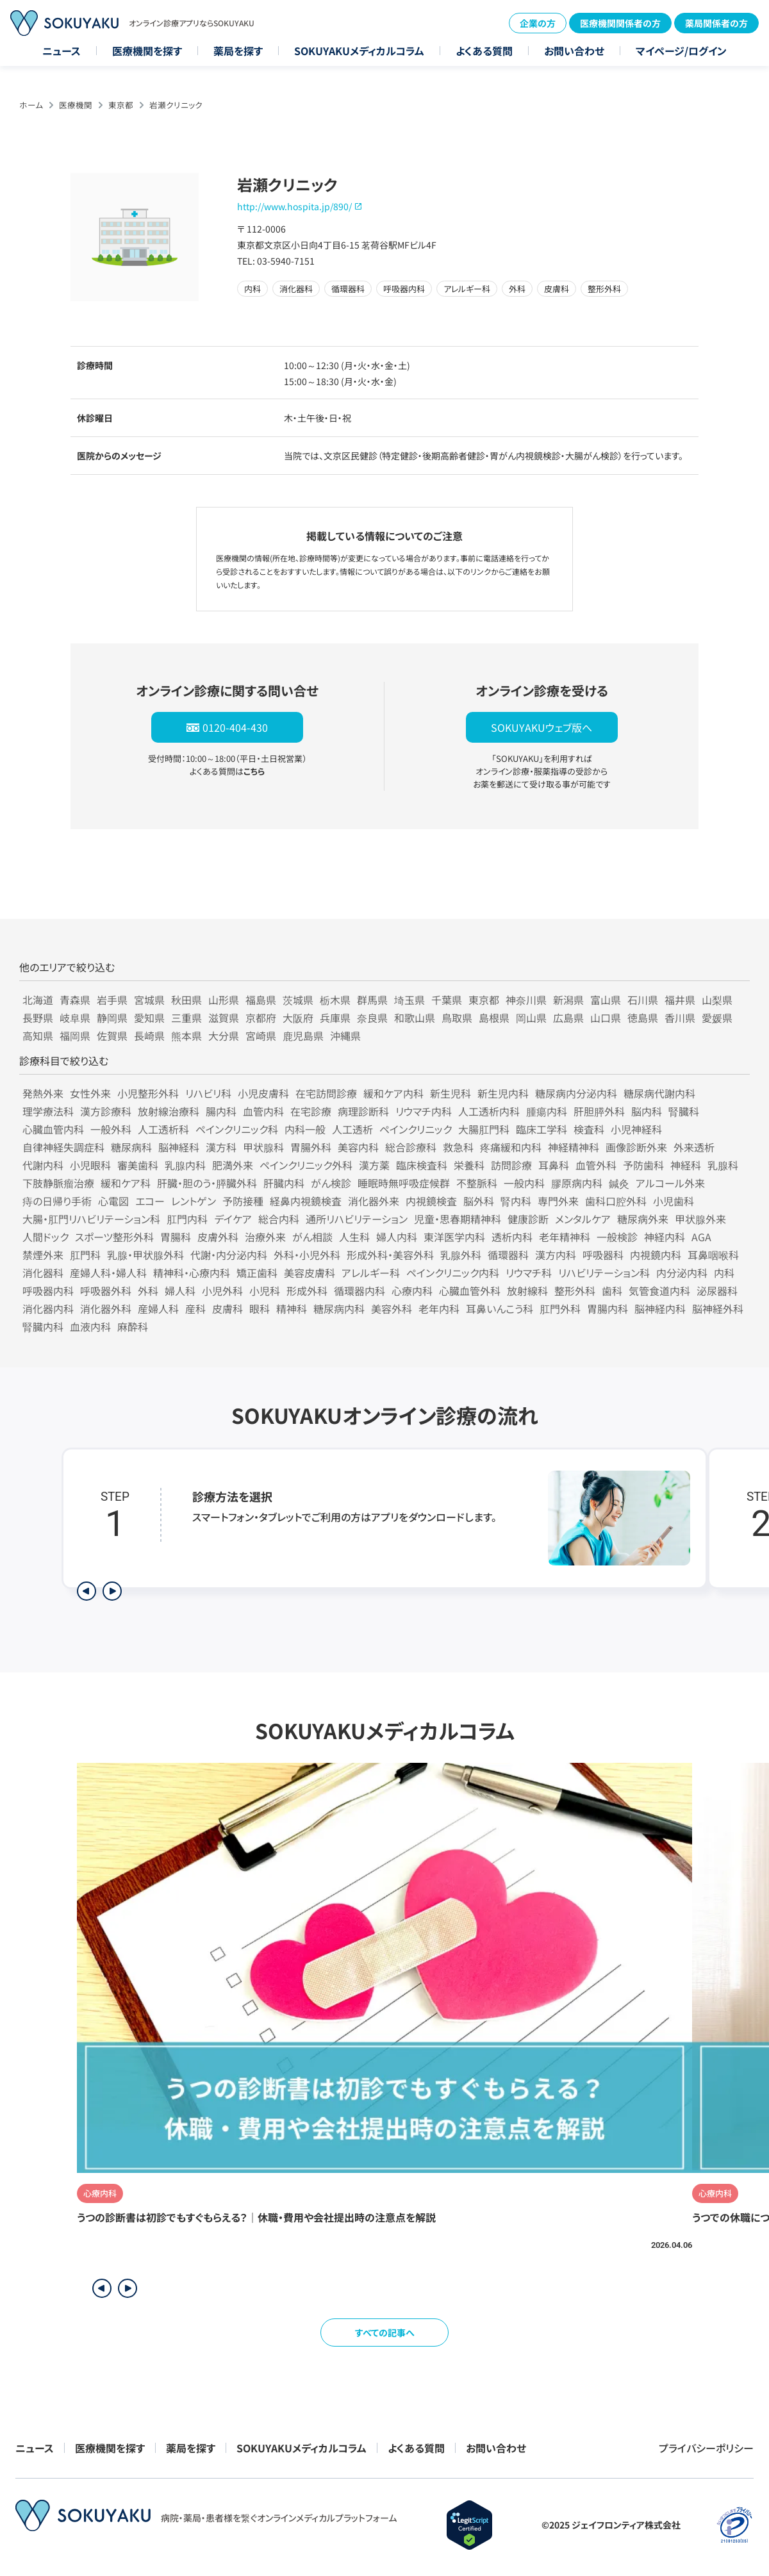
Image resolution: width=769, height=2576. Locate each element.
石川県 (642, 999)
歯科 (612, 1290)
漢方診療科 (105, 1111)
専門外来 (558, 1201)
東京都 (120, 105)
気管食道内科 (659, 1290)
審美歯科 (137, 1165)
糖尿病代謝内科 (659, 1093)
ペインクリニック (415, 1129)
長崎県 (149, 1035)
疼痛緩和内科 (511, 1147)
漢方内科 (555, 1254)
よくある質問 (484, 50)
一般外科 (110, 1129)
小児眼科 (90, 1165)
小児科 (264, 1290)
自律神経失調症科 (63, 1147)
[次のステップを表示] (112, 1591)
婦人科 (180, 1290)
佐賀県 (112, 1035)
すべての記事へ (385, 2332)
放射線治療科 (168, 1111)
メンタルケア (583, 1218)
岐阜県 (75, 1017)
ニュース (61, 50)
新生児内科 (503, 1093)
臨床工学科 (541, 1129)
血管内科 (263, 1111)
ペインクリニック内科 (452, 1272)
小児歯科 (673, 1201)
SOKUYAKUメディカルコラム (359, 50)
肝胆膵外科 (599, 1111)
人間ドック (45, 1236)
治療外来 (265, 1236)
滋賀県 (223, 1017)
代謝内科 (42, 1165)
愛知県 (149, 1017)
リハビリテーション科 (604, 1272)
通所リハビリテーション (357, 1218)
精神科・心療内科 (191, 1272)
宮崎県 (260, 1035)
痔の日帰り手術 (57, 1201)
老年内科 (438, 1308)
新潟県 (568, 999)
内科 (724, 1272)
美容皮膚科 (309, 1272)
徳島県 (642, 1017)
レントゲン (193, 1201)
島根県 (494, 1017)
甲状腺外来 (700, 1218)
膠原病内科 (576, 1183)
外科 (148, 1290)
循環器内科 (359, 1290)
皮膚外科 (217, 1236)
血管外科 (595, 1165)
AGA (701, 1236)
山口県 (605, 1017)
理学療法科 (48, 1111)
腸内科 (221, 1111)
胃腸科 (175, 1236)
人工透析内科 (489, 1111)
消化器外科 (105, 1308)
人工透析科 (163, 1129)
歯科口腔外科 (616, 1201)
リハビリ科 (208, 1093)
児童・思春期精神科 (457, 1218)
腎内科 (515, 1201)
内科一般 (305, 1129)
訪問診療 (511, 1165)
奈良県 (372, 1017)
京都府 (260, 1017)
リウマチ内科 (423, 1111)
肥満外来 (232, 1165)
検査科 (589, 1129)
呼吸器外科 (105, 1290)
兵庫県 (335, 1017)
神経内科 (664, 1236)
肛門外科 (560, 1308)
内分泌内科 (681, 1272)
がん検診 (331, 1183)
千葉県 (446, 999)
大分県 (223, 1035)
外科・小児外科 (307, 1254)
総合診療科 (410, 1147)
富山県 (605, 999)
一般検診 (617, 1236)
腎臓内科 (42, 1326)
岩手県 (112, 999)
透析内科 (512, 1236)
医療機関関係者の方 (620, 23)
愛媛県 (717, 1017)
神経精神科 (573, 1147)
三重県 (186, 1017)
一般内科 (524, 1183)
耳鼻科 (553, 1165)
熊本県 (186, 1035)
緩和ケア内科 (393, 1093)
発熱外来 (42, 1093)
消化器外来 (373, 1201)
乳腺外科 (460, 1254)
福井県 (680, 999)
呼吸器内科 (48, 1290)
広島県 (568, 1017)
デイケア (233, 1218)
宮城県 (149, 999)
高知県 (37, 1035)
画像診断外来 (636, 1147)
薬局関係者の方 (716, 23)
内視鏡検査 (431, 1201)
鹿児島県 (303, 1035)
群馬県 (372, 999)
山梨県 (717, 999)
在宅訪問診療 (326, 1093)
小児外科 (222, 1290)
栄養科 (469, 1165)
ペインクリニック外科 (306, 1165)
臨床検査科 (421, 1165)
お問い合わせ (574, 50)
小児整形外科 (148, 1093)
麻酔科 (132, 1326)
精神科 (291, 1308)
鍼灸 (619, 1183)
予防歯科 (643, 1165)
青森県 (75, 999)
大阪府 (298, 1017)
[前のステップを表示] (86, 1591)
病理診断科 (363, 1111)
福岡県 (75, 1035)
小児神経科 (636, 1129)
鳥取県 (457, 1017)
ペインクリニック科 (236, 1129)
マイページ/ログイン (681, 50)
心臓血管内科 (53, 1129)
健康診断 (528, 1218)
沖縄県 (345, 1035)
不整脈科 (476, 1183)
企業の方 (538, 23)
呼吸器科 (603, 1254)
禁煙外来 (42, 1254)
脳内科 (646, 1111)
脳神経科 (178, 1147)
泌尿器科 (717, 1290)
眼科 (259, 1308)
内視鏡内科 (655, 1254)
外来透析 (694, 1147)
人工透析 (352, 1129)
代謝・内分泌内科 (228, 1254)
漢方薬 (374, 1165)
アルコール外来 (670, 1183)
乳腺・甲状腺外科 (145, 1254)
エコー (150, 1201)
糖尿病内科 (339, 1308)
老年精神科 (564, 1236)
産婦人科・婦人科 (108, 1272)
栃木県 (335, 999)
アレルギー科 (371, 1272)
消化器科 (42, 1272)
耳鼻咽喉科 (713, 1254)
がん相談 (312, 1236)
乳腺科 (722, 1165)
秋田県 (186, 999)
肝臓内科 (283, 1183)
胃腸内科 (607, 1308)
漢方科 (221, 1147)
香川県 (680, 1017)
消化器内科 (48, 1308)
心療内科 (412, 1290)
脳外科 (478, 1201)
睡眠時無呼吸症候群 (404, 1183)
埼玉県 (409, 999)
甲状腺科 (263, 1147)
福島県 (260, 999)
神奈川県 (526, 999)
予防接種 (242, 1201)
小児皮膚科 (263, 1093)
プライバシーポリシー (706, 2448)
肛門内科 (187, 1218)
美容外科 (391, 1308)
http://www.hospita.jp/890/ (294, 206)
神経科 (685, 1165)
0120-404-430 (235, 727)
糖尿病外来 (642, 1218)
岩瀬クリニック (176, 105)
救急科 (458, 1147)
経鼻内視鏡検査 (306, 1201)
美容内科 (358, 1147)
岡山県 (531, 1017)
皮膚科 (227, 1308)
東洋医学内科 (454, 1236)
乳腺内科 (185, 1165)
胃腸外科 (310, 1147)
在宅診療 (310, 1111)
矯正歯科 (256, 1272)
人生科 (354, 1236)
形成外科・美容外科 (390, 1254)
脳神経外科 (717, 1308)
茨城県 (298, 999)
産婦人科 (158, 1308)
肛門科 (85, 1254)
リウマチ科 (529, 1272)
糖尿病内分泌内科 (576, 1093)
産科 (195, 1308)
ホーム (31, 105)
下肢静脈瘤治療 (58, 1183)
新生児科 (450, 1093)
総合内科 (278, 1218)
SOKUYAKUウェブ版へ (541, 727)
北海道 (37, 999)
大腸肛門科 (483, 1129)
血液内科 (90, 1326)
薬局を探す (238, 50)
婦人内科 (396, 1236)
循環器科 (508, 1254)
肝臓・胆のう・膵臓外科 (207, 1183)
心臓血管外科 (469, 1290)
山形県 (223, 999)
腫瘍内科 (546, 1111)
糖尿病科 (131, 1147)
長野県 (37, 1017)
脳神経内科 (660, 1308)
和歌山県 (414, 1017)
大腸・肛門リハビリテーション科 (91, 1218)
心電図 (113, 1201)
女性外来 (90, 1093)
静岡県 (112, 1017)
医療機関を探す (147, 50)
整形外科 (574, 1290)
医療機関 (75, 105)
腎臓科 (683, 1111)
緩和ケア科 (126, 1183)
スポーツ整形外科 (114, 1236)
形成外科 (306, 1290)
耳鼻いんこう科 (499, 1308)
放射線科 (527, 1290)
